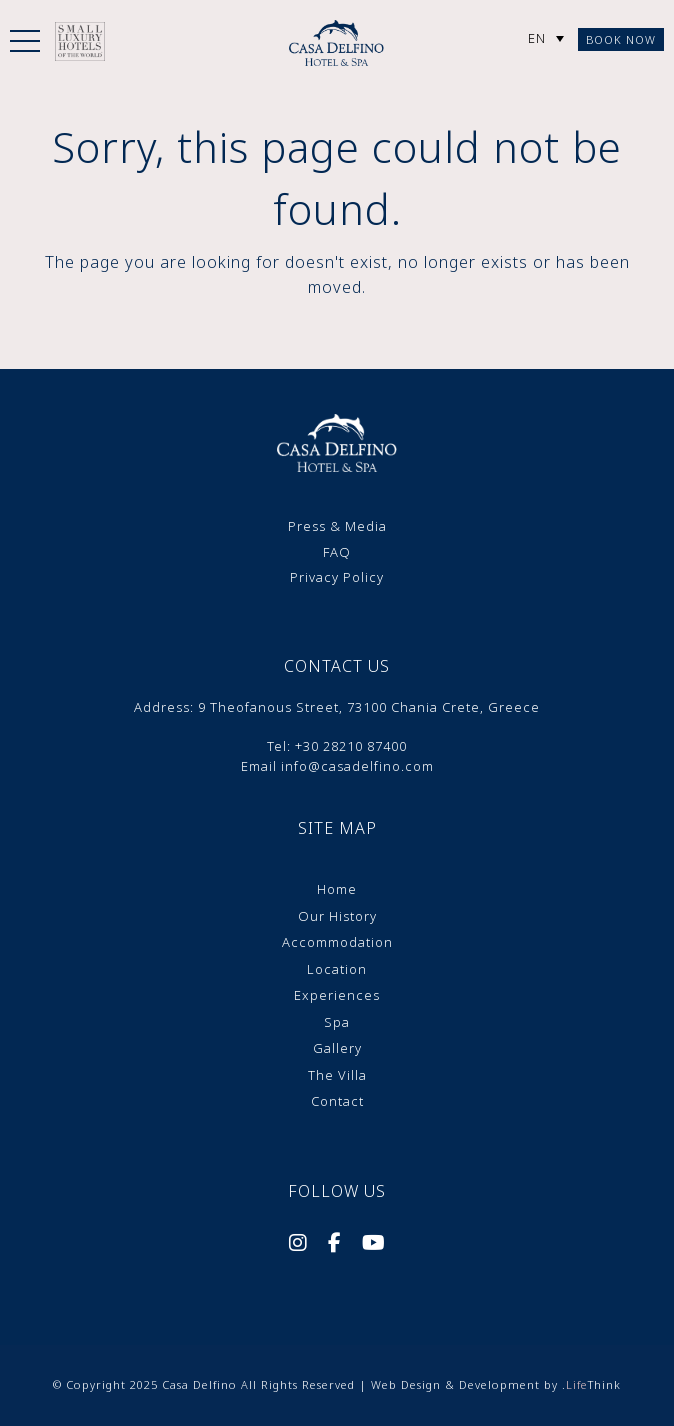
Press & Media (337, 526)
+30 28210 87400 (351, 746)
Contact (337, 1101)
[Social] (298, 1245)
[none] (546, 38)
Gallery (337, 1048)
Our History (337, 916)
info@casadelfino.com (357, 766)
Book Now (621, 39)
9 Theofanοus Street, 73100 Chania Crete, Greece (369, 707)
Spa (337, 1022)
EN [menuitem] (537, 38)
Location (337, 969)
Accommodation (337, 942)
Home (337, 889)
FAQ (337, 552)
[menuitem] (546, 38)
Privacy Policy (337, 577)
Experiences (337, 995)
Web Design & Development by (496, 1384)
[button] (25, 45)
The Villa (337, 1075)
